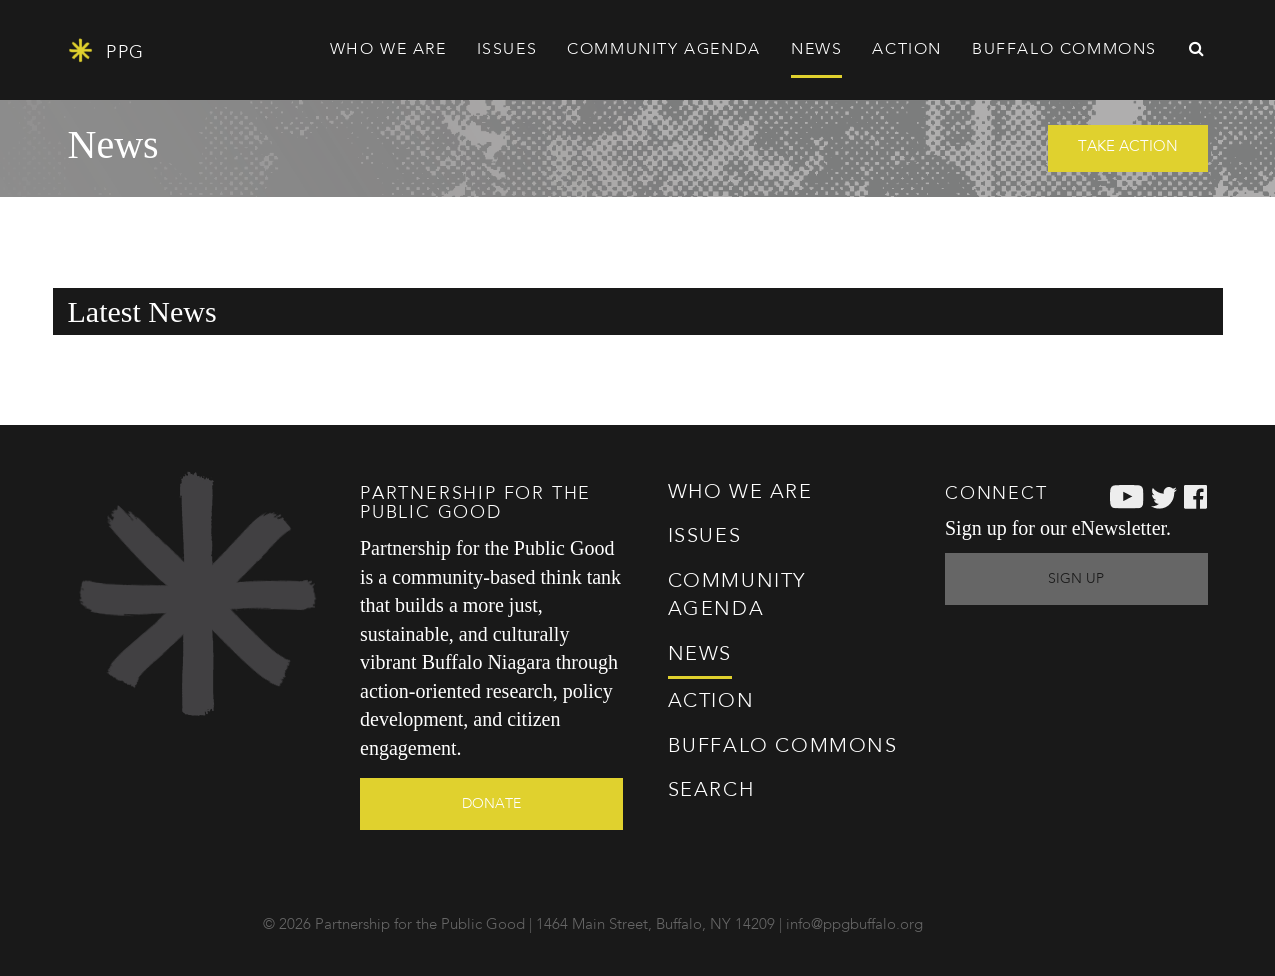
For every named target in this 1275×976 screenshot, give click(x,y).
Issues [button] (507, 50)
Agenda (664, 50)
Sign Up (1076, 579)
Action (711, 702)
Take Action (1128, 147)
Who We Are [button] (388, 50)
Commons (783, 747)
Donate (491, 804)
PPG (106, 50)
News (816, 50)
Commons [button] (1064, 50)
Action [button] (907, 50)
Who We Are (740, 493)
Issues (705, 537)
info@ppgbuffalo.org (854, 925)
